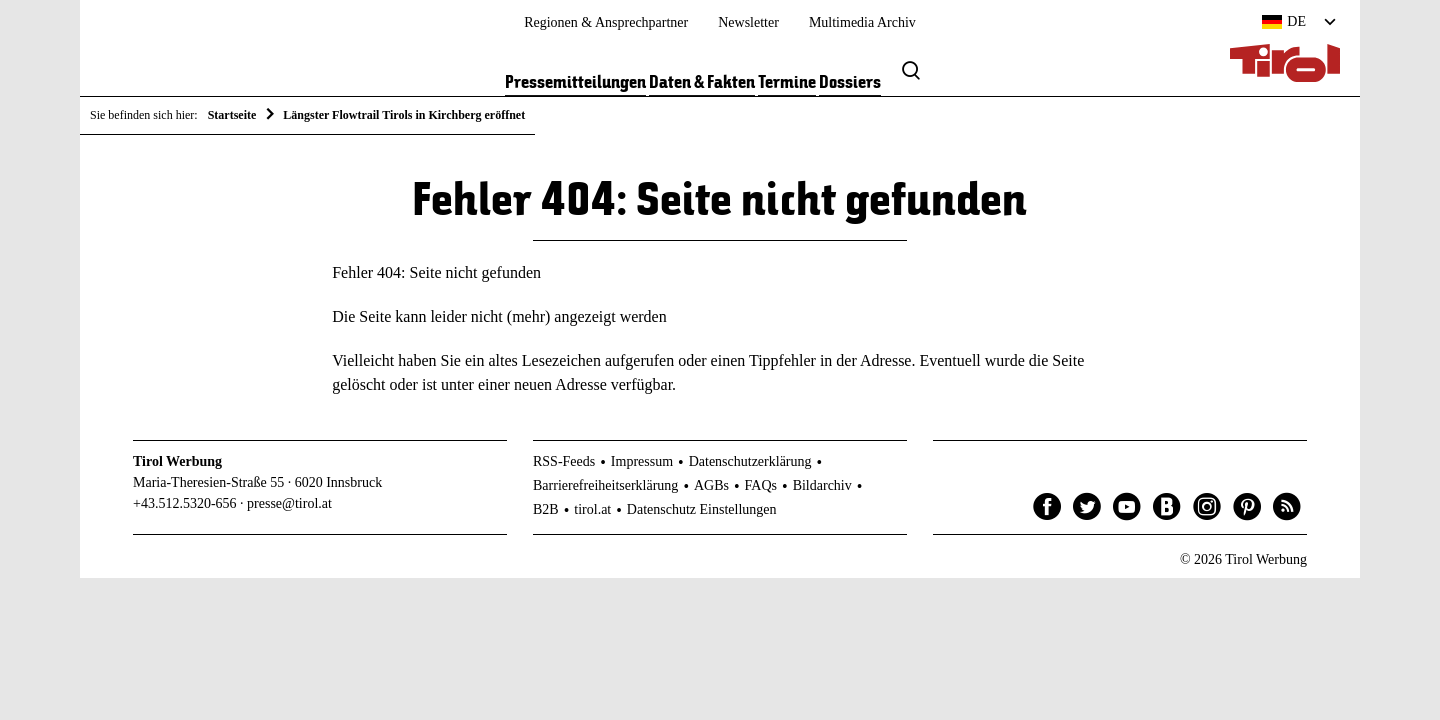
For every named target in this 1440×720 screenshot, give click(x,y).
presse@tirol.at (289, 503)
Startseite (232, 115)
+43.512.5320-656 (185, 503)
